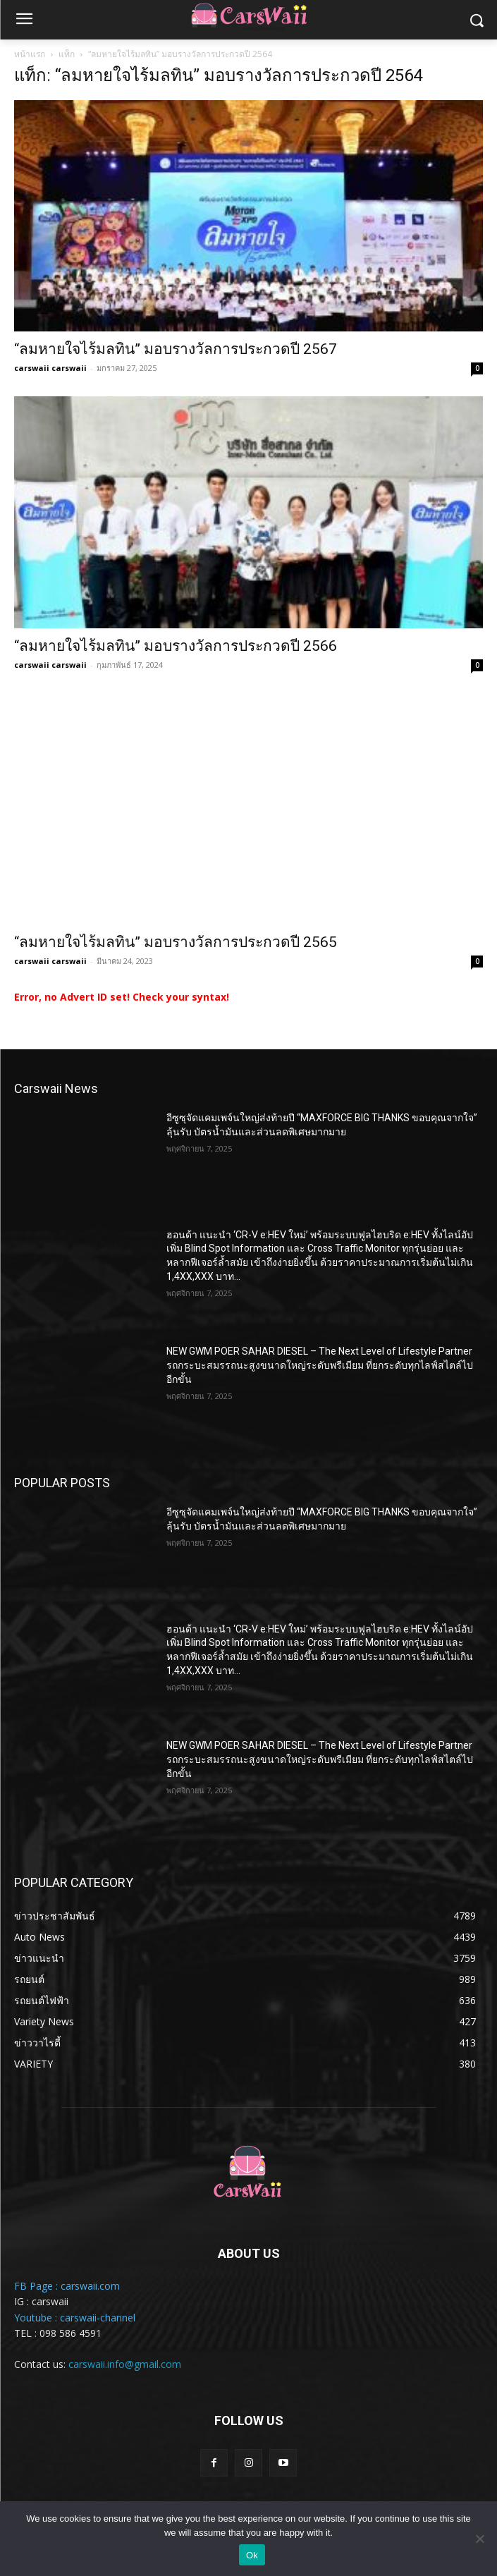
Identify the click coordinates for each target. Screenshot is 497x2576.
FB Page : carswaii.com (67, 2286)
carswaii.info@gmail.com (124, 2364)
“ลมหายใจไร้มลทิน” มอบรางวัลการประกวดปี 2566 (175, 645)
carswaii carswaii (50, 367)
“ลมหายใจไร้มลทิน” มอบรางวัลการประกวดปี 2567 (175, 349)
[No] (479, 2539)
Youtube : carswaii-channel (74, 2317)
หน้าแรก (29, 54)
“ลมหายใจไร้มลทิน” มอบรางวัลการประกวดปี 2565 (175, 942)
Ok (252, 2555)
